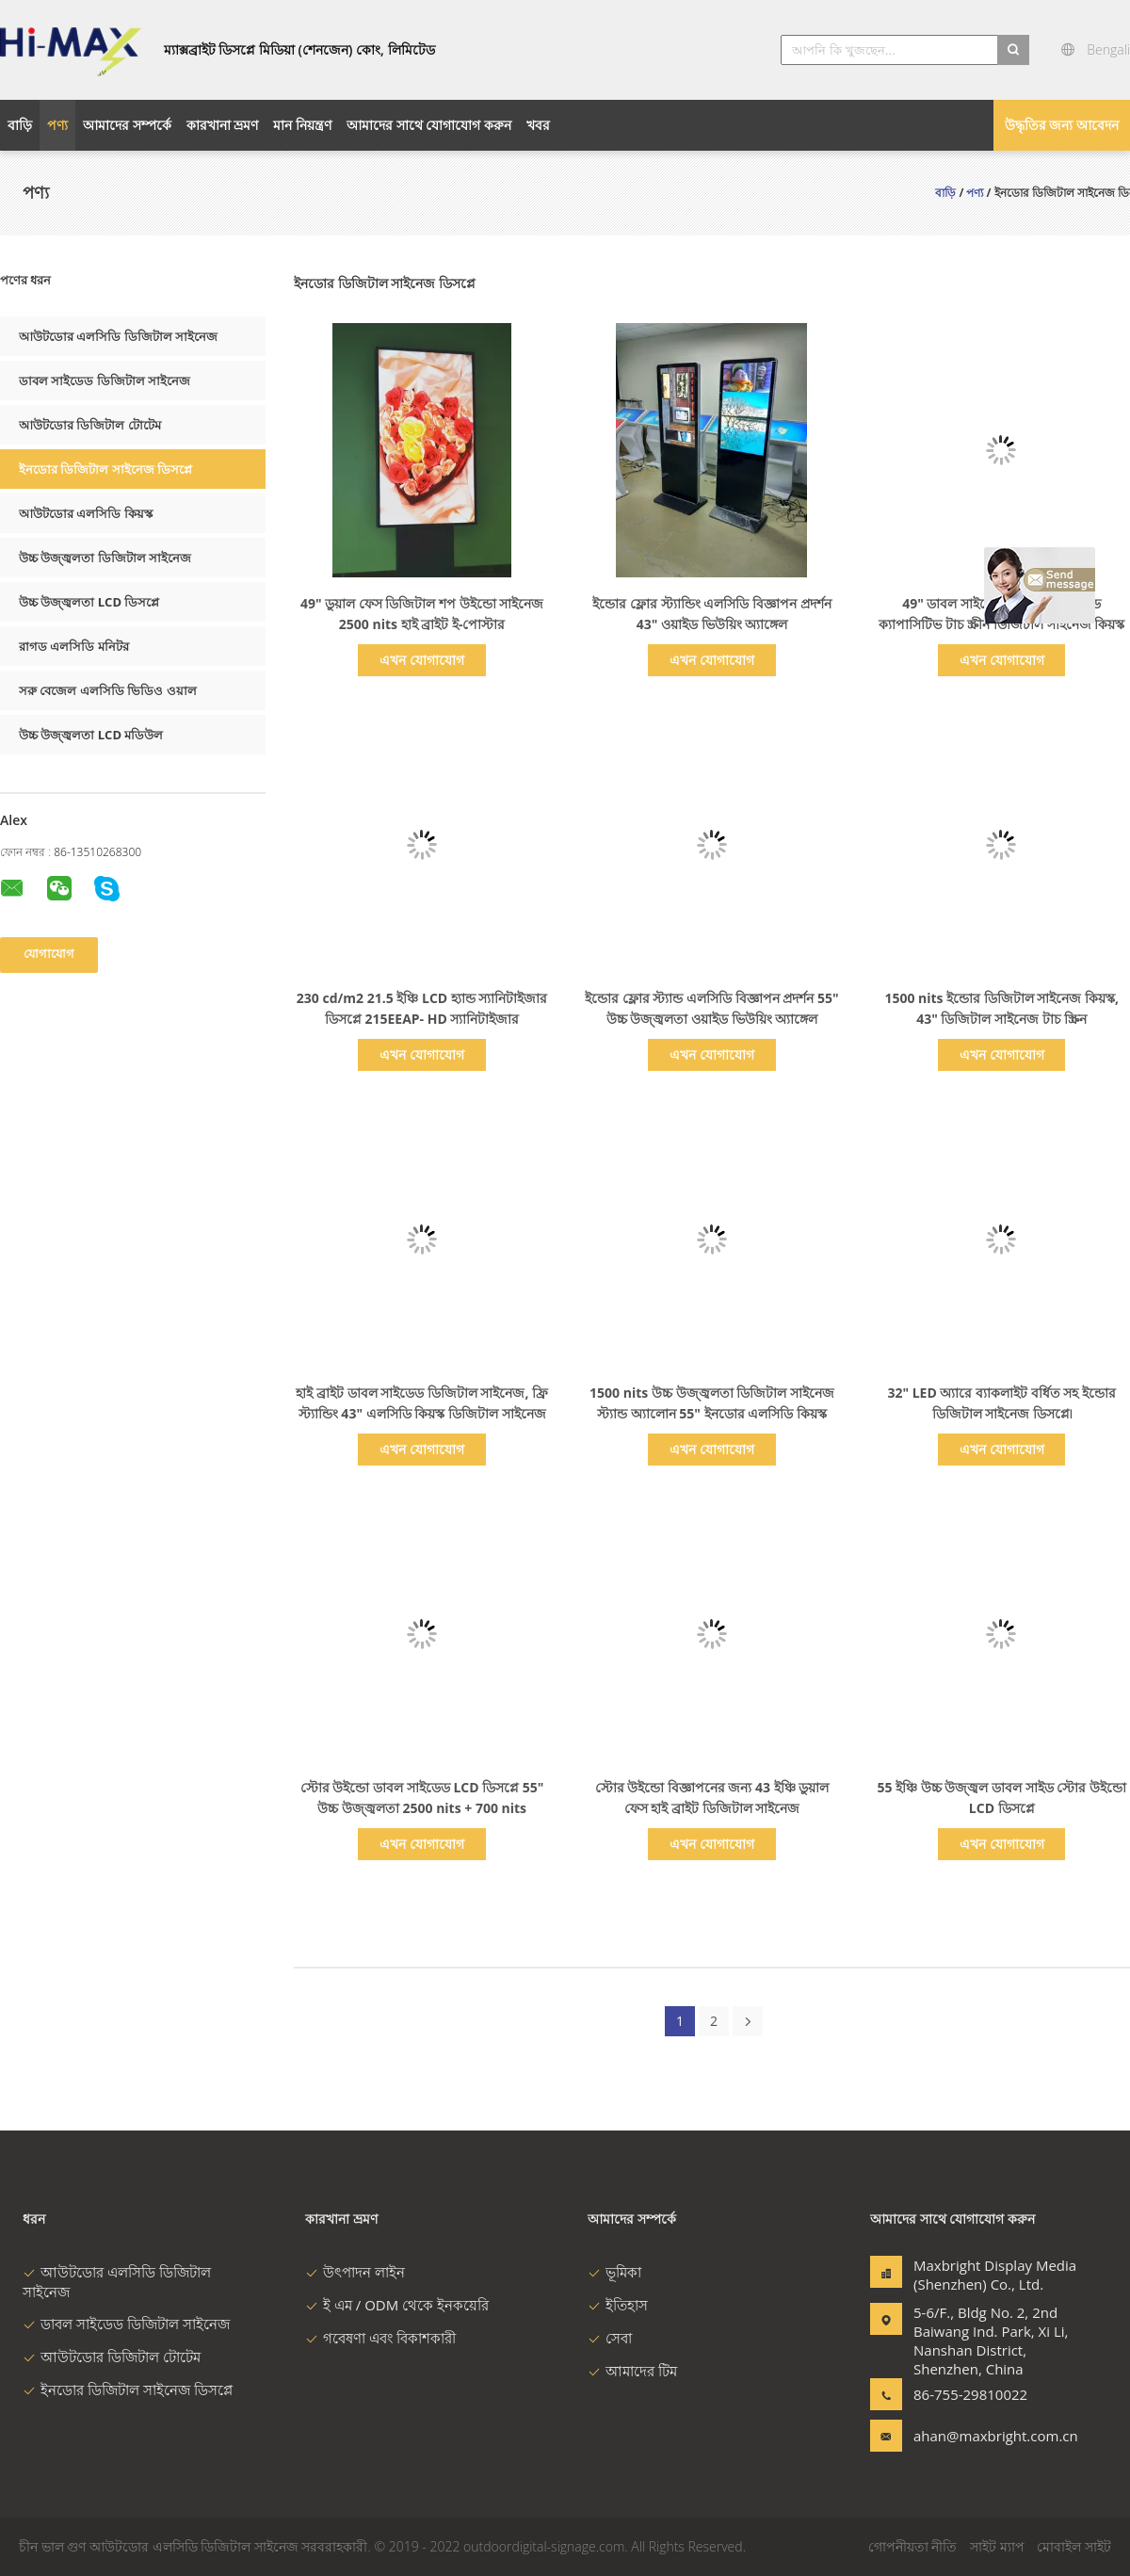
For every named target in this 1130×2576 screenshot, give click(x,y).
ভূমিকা (614, 2271)
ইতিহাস (618, 2304)
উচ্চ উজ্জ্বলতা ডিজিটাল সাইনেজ (105, 557)
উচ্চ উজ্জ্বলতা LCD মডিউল (91, 734)
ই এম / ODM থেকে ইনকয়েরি (397, 2304)
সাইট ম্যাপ (997, 2546)
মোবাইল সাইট (1074, 2546)
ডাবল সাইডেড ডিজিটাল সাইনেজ (104, 380)
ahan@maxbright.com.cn (972, 2435)
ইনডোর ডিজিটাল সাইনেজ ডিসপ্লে (105, 469)
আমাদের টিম (632, 2370)
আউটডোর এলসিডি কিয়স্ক (86, 513)
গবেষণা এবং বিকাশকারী (380, 2337)
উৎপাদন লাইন (355, 2271)
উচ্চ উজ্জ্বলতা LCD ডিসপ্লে (89, 601)
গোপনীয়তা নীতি (913, 2546)
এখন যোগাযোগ (421, 660)
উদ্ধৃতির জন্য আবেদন (1062, 125)
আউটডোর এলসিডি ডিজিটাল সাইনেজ (118, 336)
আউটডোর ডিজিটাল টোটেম (90, 424)
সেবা (610, 2337)
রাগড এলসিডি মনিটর (74, 646)
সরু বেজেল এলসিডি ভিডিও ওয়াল (108, 690)
